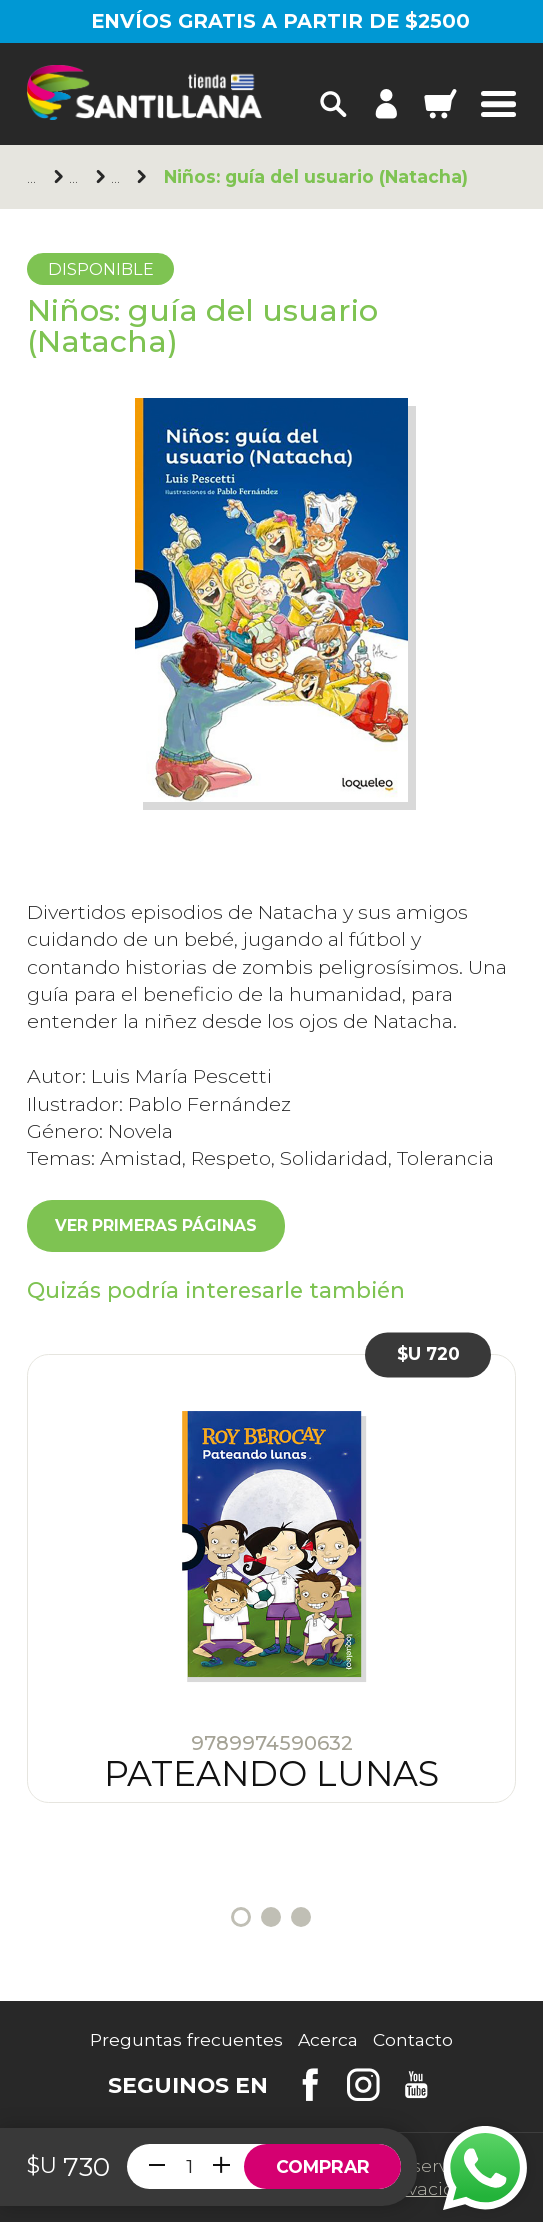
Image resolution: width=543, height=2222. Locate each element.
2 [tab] (271, 1917)
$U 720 (428, 1354)
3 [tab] (301, 1917)
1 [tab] (241, 1917)
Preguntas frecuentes (186, 2039)
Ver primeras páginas (156, 1225)
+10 (119, 177)
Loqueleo (77, 177)
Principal (35, 177)
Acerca (328, 2039)
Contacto (413, 2039)
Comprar (323, 2166)
